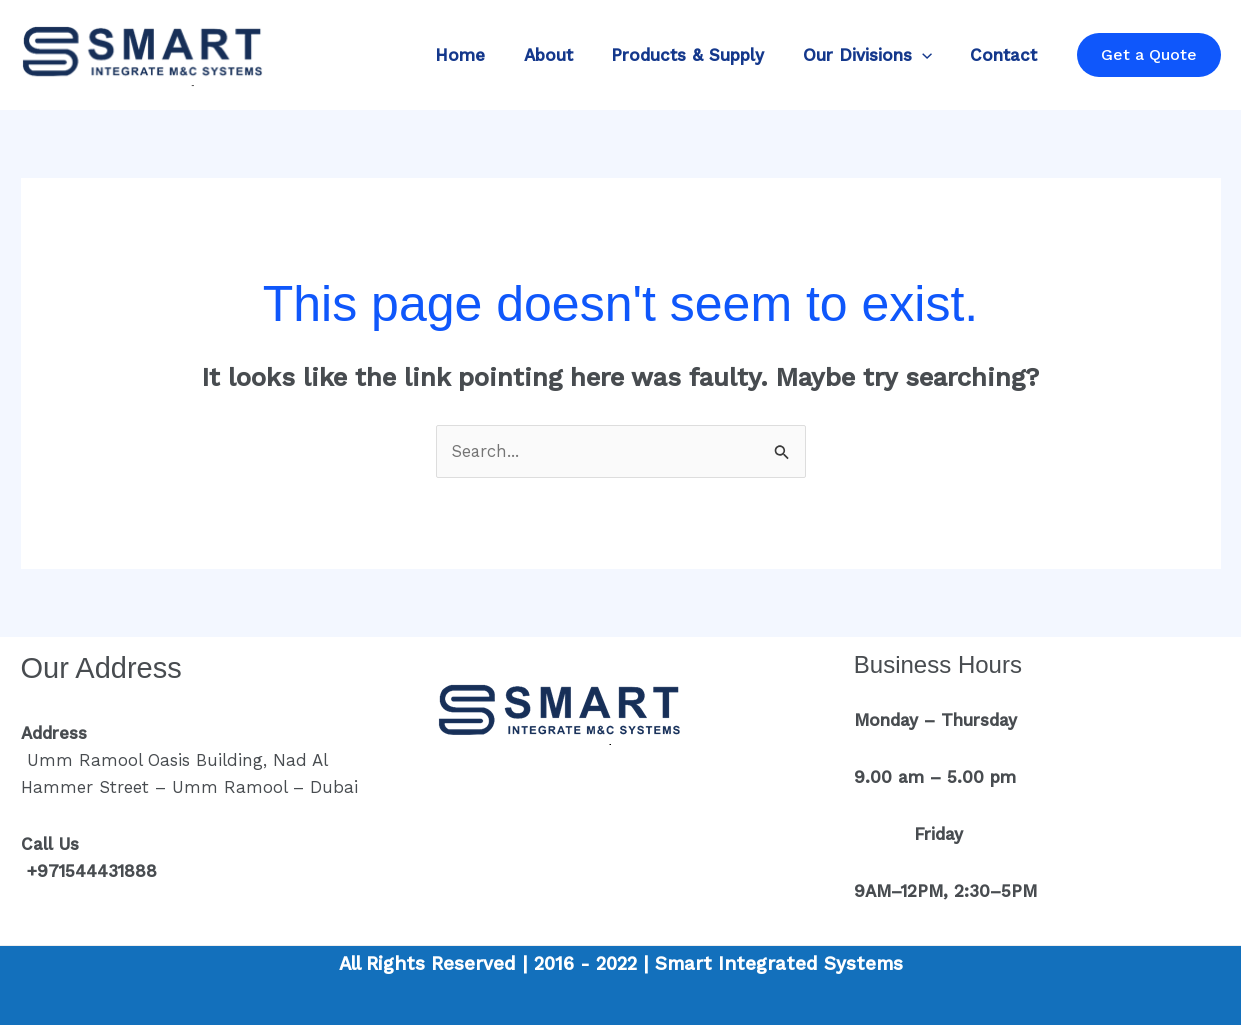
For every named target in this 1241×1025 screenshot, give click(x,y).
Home (480, 55)
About (563, 55)
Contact (1006, 55)
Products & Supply (698, 55)
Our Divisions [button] (873, 55)
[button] (928, 55)
